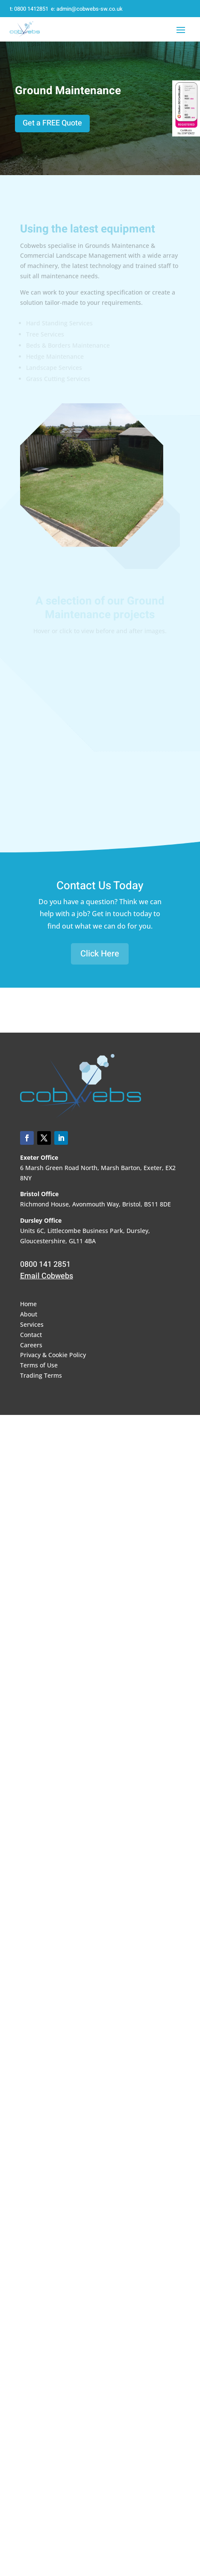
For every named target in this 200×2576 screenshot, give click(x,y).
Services (32, 1324)
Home (28, 1304)
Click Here (99, 953)
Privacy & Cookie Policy (53, 1355)
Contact (31, 1335)
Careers (31, 1345)
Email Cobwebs (46, 1276)
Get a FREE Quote (52, 123)
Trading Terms (41, 1375)
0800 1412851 (31, 9)
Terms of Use (39, 1365)
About (28, 1314)
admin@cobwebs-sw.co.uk (89, 9)
